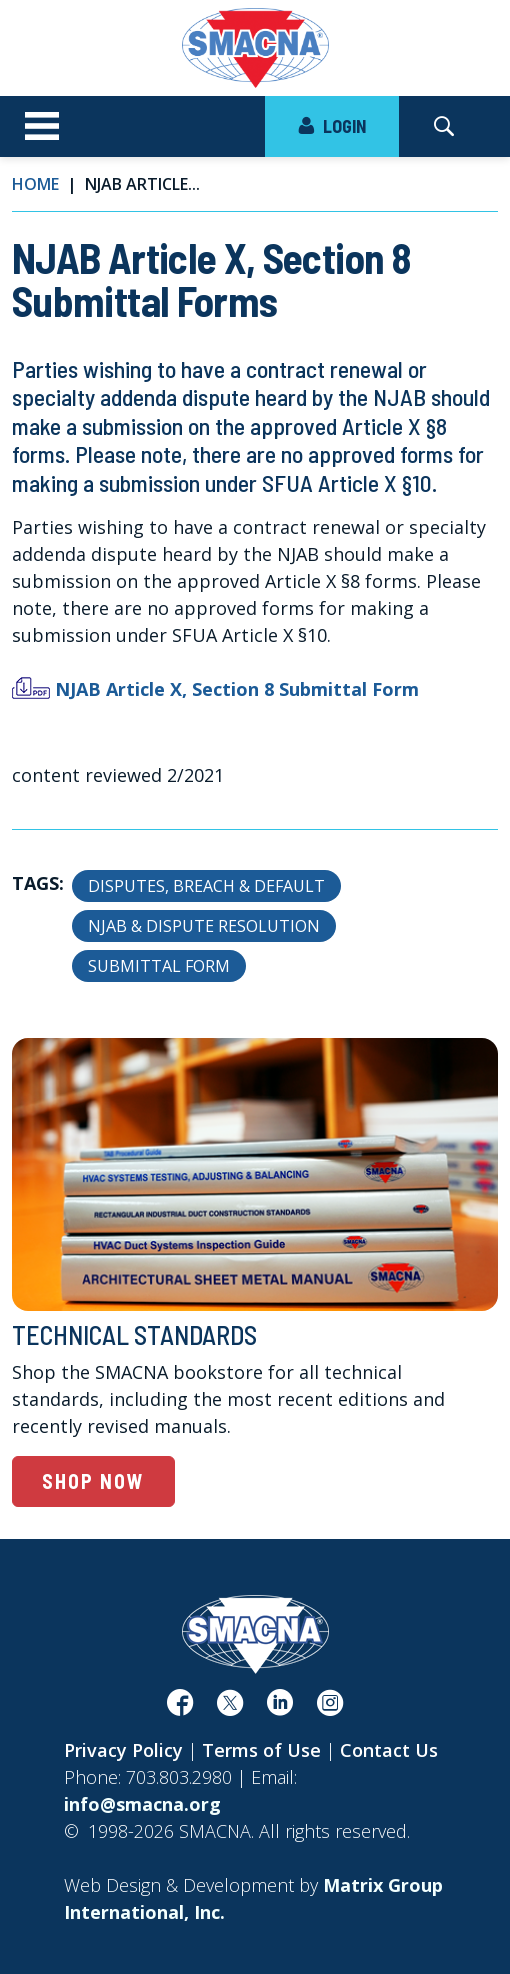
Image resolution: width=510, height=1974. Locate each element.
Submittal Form (159, 966)
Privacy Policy (123, 1750)
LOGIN (332, 126)
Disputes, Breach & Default (206, 886)
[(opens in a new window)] (180, 1707)
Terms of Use (261, 1750)
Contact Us (389, 1750)
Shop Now (93, 1481)
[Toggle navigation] (42, 127)
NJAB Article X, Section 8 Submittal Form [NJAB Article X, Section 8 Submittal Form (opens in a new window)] (237, 689)
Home (35, 184)
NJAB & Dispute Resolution (204, 926)
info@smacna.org (142, 1804)
